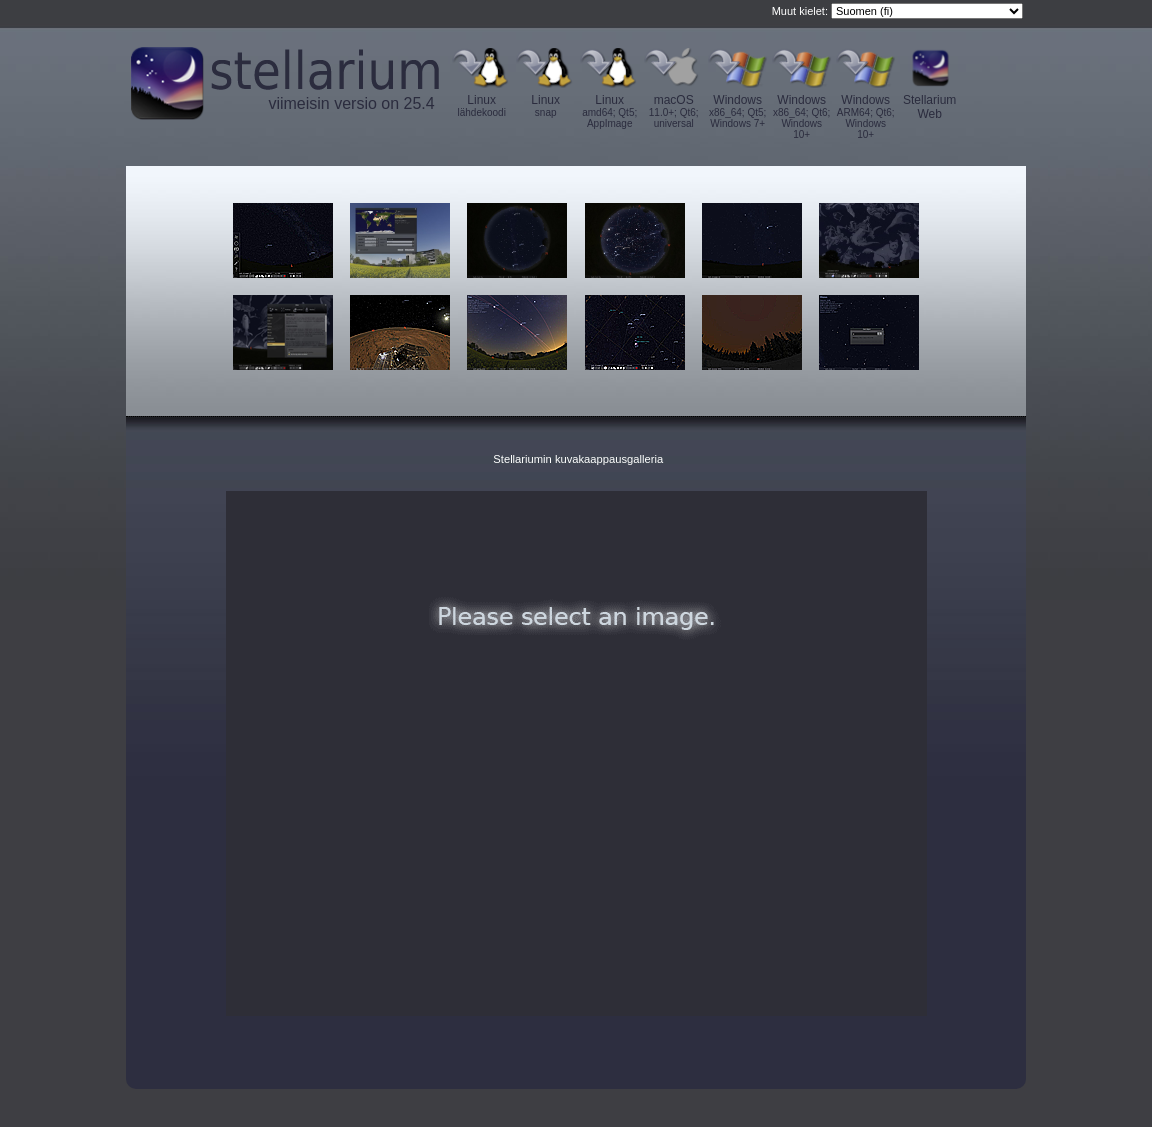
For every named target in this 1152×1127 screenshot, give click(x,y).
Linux (482, 105)
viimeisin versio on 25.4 (351, 103)
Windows (738, 111)
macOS (674, 111)
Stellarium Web (929, 107)
